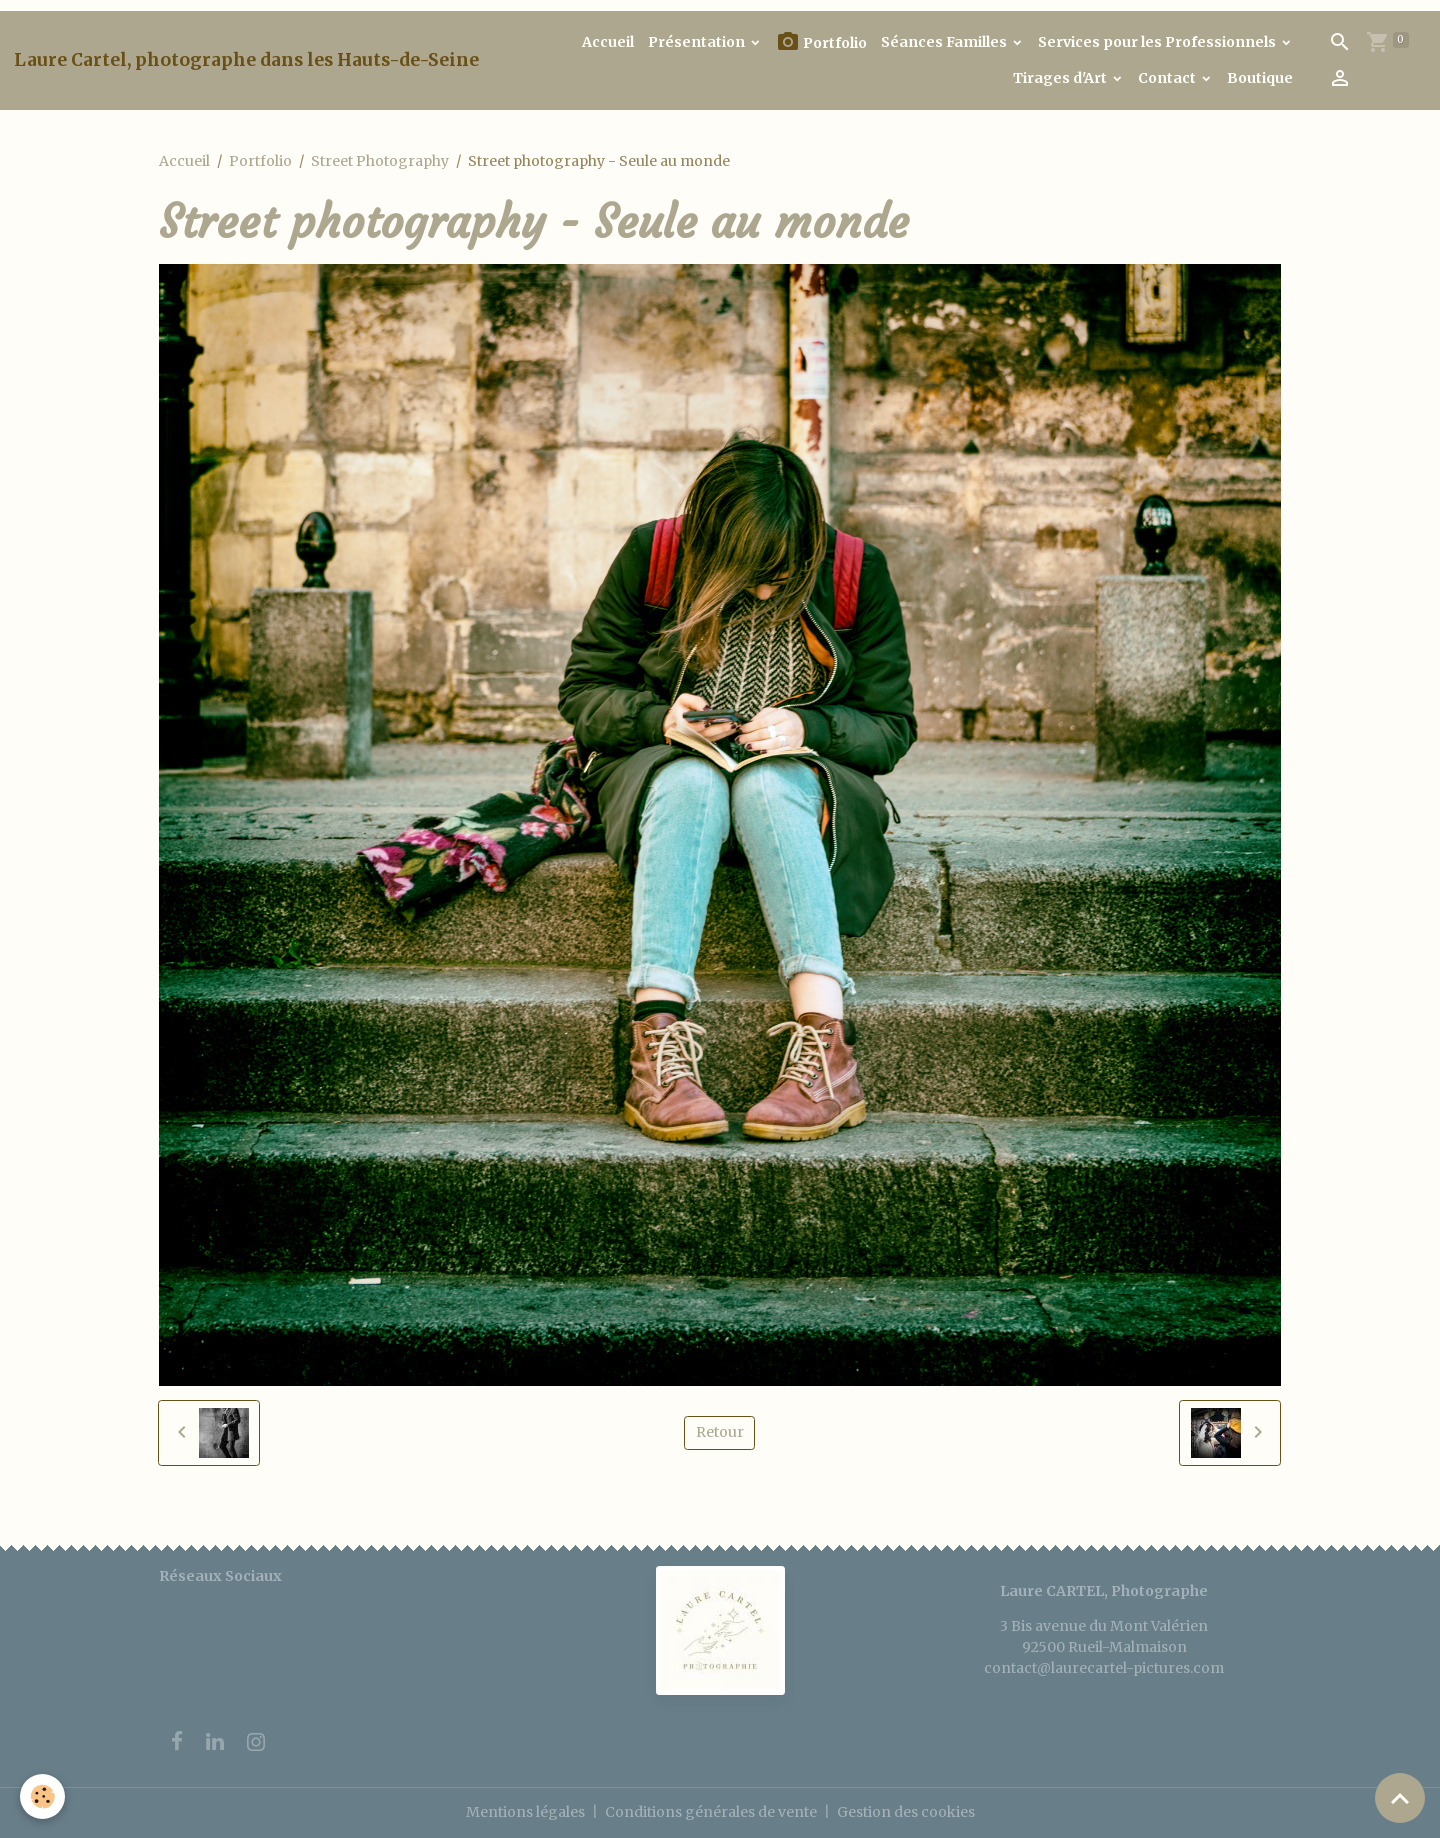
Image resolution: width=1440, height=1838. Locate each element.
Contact (1168, 78)
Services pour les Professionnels (1158, 42)
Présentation (698, 42)
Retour (720, 1432)
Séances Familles (945, 42)
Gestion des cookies (906, 1812)
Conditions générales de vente (711, 1812)
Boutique (1260, 78)
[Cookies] (42, 1796)
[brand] (246, 60)
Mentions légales (525, 1812)
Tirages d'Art (1061, 78)
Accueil (608, 42)
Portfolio (821, 42)
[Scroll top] (1400, 1798)
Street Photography (380, 161)
